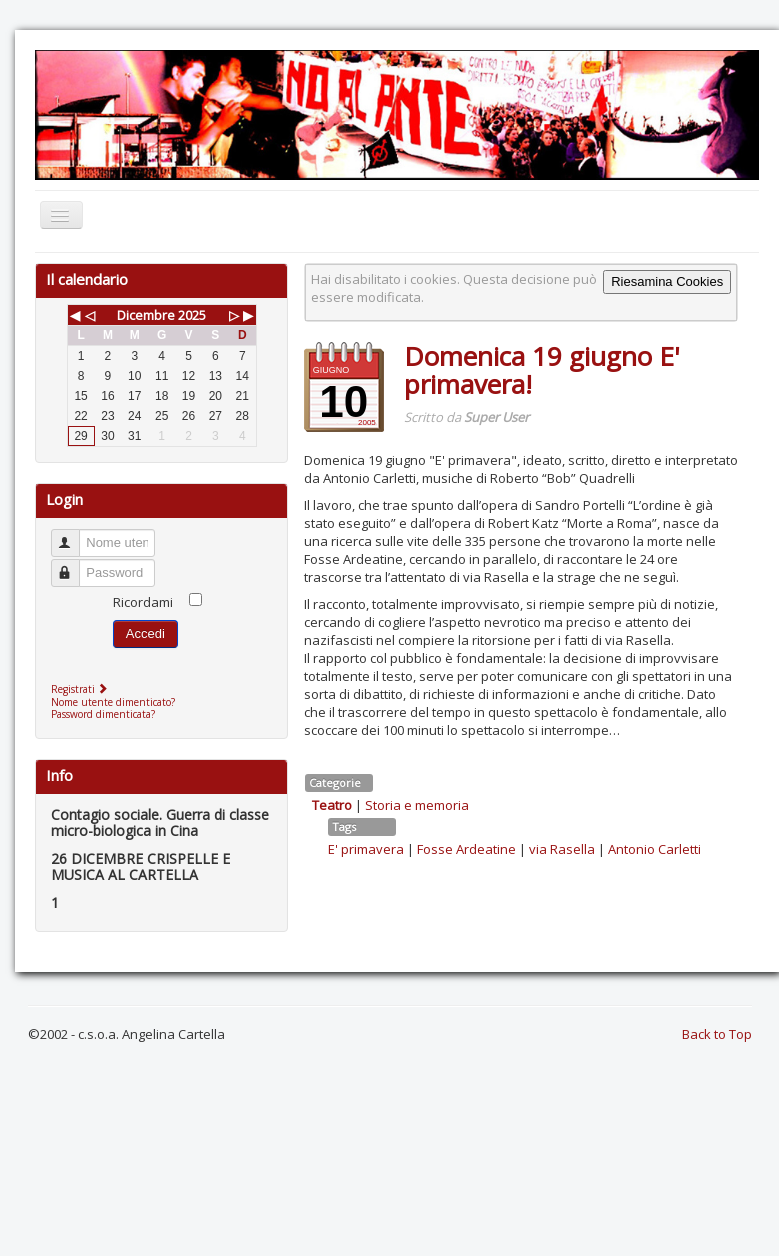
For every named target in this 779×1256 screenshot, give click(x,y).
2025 (192, 315)
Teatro (332, 805)
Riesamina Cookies (667, 281)
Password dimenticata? (103, 714)
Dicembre (146, 315)
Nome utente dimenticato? (113, 702)
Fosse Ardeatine (466, 849)
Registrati (81, 689)
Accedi (145, 633)
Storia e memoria (417, 805)
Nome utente (74, 534)
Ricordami (143, 602)
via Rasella (562, 849)
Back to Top (717, 1034)
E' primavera (366, 849)
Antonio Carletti (654, 849)
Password (74, 564)
